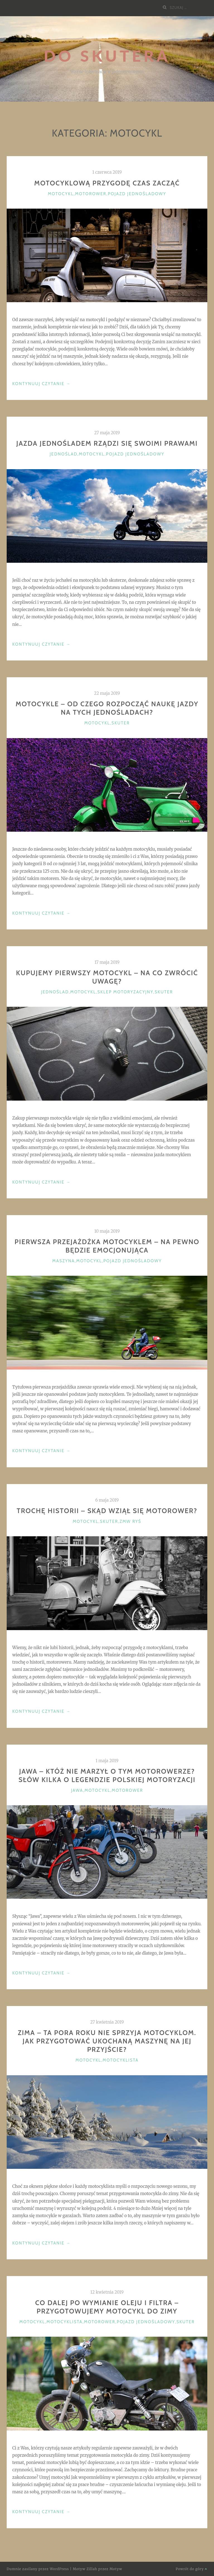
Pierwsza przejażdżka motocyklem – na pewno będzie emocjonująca (106, 1246)
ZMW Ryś (130, 1521)
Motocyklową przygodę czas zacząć (107, 183)
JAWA (77, 1790)
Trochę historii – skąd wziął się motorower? (107, 1511)
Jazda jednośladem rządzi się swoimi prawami (107, 443)
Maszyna (63, 1260)
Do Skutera (107, 55)
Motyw (116, 2569)
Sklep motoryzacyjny (125, 991)
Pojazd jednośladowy (137, 193)
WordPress (59, 2569)
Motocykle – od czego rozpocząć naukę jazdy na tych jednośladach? (107, 708)
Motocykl (61, 193)
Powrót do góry (191, 2569)
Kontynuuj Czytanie (41, 383)
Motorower (90, 193)
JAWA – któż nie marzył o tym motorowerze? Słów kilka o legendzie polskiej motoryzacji (106, 1775)
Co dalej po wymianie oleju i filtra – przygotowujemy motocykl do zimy (107, 2307)
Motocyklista (120, 2060)
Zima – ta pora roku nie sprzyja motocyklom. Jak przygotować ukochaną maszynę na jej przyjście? (107, 2041)
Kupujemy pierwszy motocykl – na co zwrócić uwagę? (107, 977)
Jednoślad (63, 454)
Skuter (120, 723)
